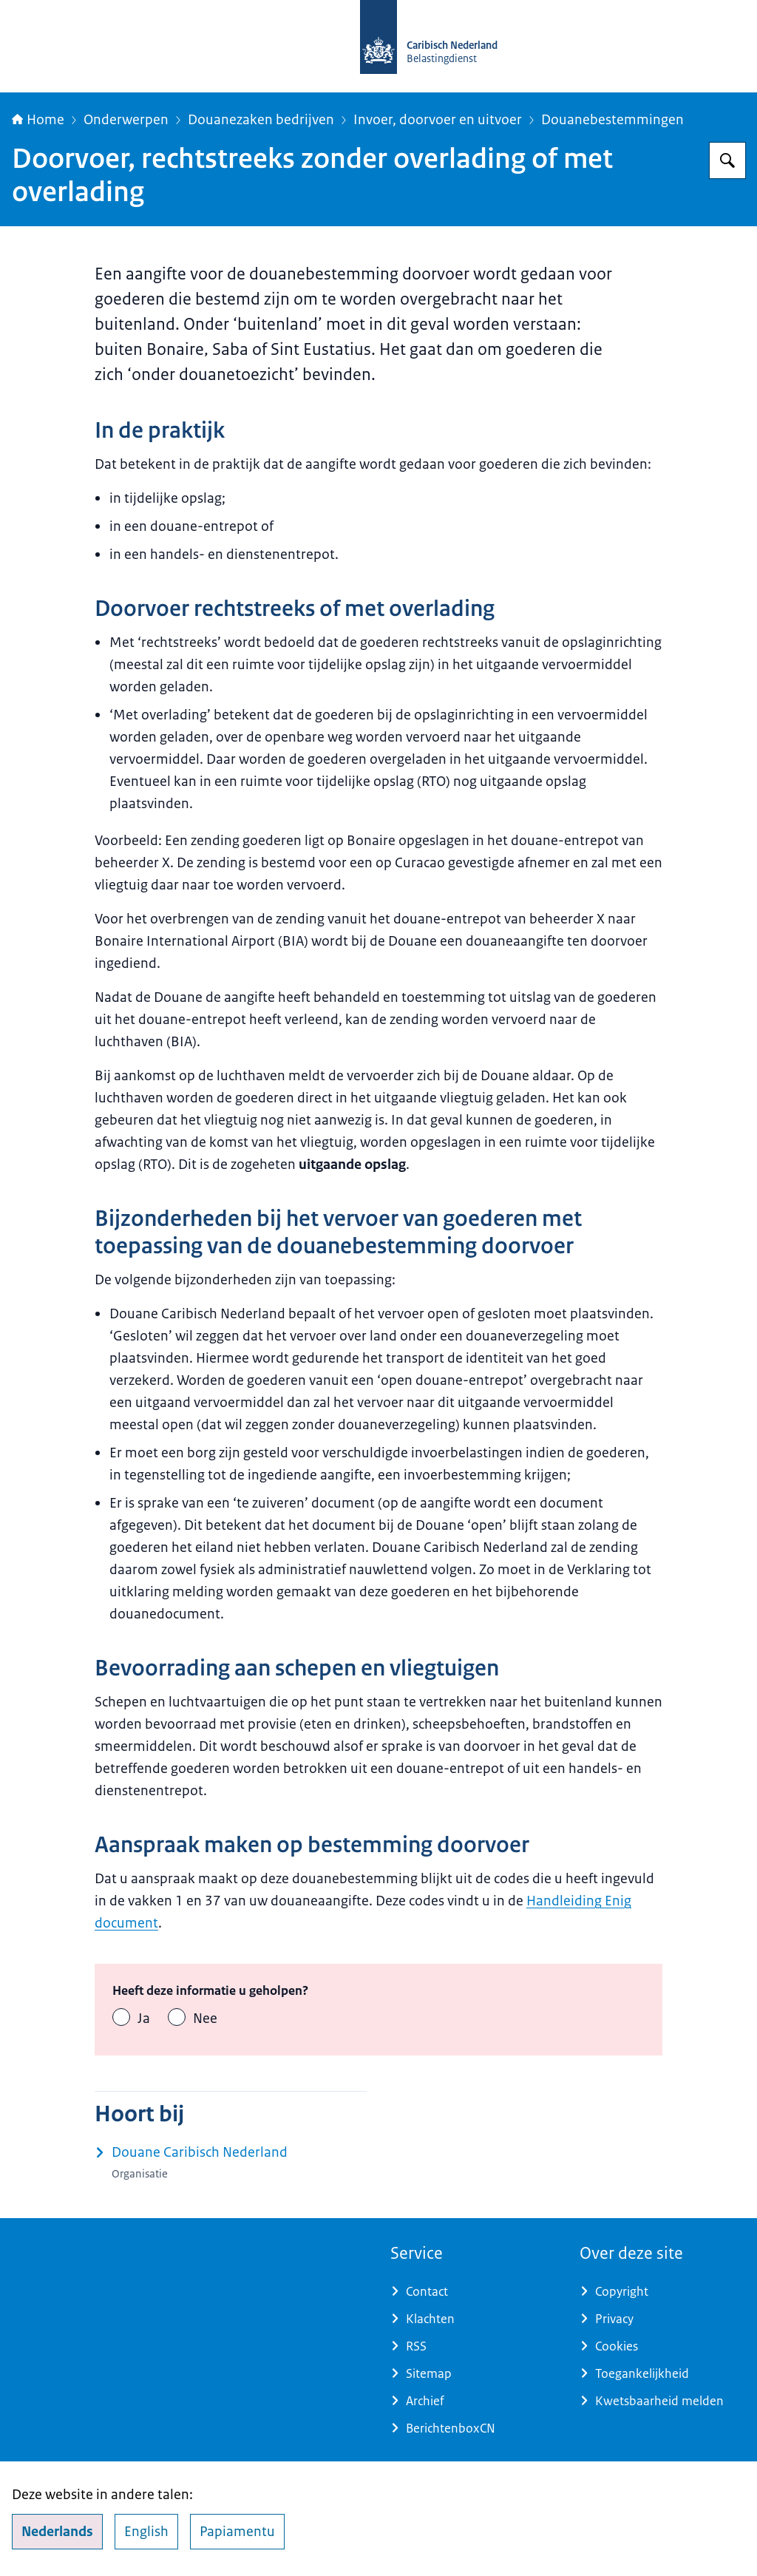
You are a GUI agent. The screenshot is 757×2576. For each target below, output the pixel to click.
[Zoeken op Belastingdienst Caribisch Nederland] (727, 160)
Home (38, 120)
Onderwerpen (126, 120)
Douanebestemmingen (612, 120)
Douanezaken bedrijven (261, 120)
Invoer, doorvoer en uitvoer (437, 120)
